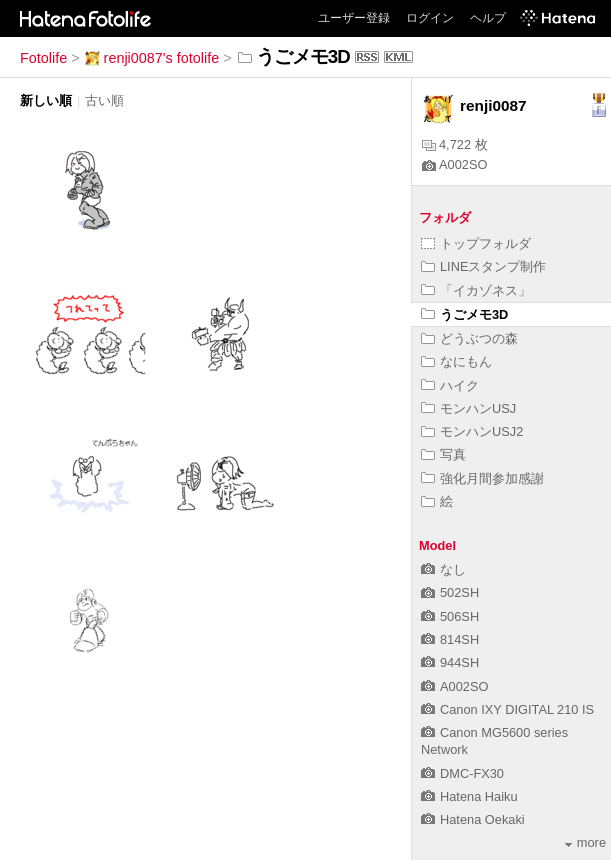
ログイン (430, 18)
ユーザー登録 (354, 18)
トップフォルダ (476, 243)
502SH (450, 592)
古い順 (104, 100)
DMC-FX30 (462, 773)
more (585, 842)
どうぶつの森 (469, 338)
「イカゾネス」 (476, 290)
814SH (450, 639)
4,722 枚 (455, 144)
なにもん (456, 361)
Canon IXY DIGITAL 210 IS (507, 709)
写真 (443, 454)
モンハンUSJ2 (472, 431)
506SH (450, 616)
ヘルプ (488, 18)
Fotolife (43, 58)
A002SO (454, 164)
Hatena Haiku (469, 796)
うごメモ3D (464, 314)
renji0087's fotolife (152, 58)
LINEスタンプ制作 (483, 266)
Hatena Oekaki (473, 819)
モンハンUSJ (468, 408)
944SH (450, 662)
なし (443, 569)
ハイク (450, 385)
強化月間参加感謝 (482, 478)
